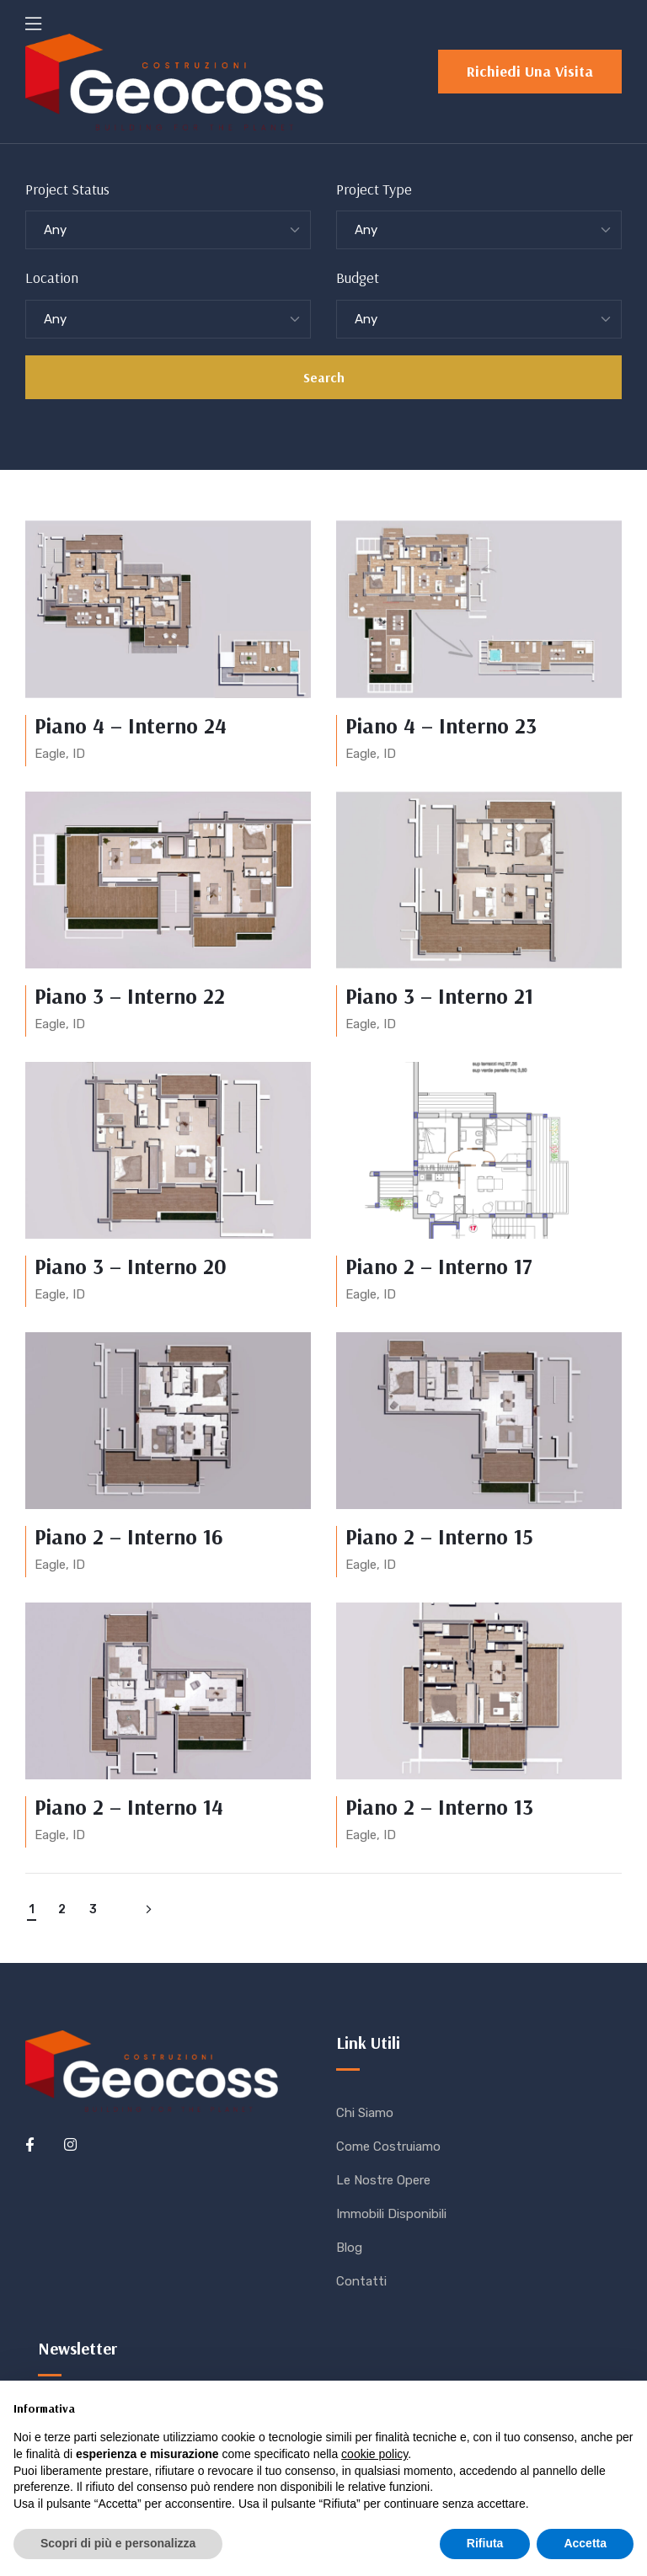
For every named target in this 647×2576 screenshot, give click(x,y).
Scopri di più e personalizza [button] (117, 2543)
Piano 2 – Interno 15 (439, 1536)
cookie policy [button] (374, 2454)
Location (51, 277)
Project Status (67, 189)
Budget (357, 277)
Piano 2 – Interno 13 (439, 1807)
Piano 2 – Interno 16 (129, 1536)
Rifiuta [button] (485, 2543)
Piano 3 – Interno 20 (131, 1266)
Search (324, 377)
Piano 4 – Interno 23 (441, 725)
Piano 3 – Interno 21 (439, 996)
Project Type (374, 189)
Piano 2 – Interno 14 (129, 1807)
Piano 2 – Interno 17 (438, 1266)
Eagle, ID (60, 753)
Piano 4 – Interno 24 (131, 725)
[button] (530, 71)
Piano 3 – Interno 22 (130, 996)
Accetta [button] (585, 2543)
